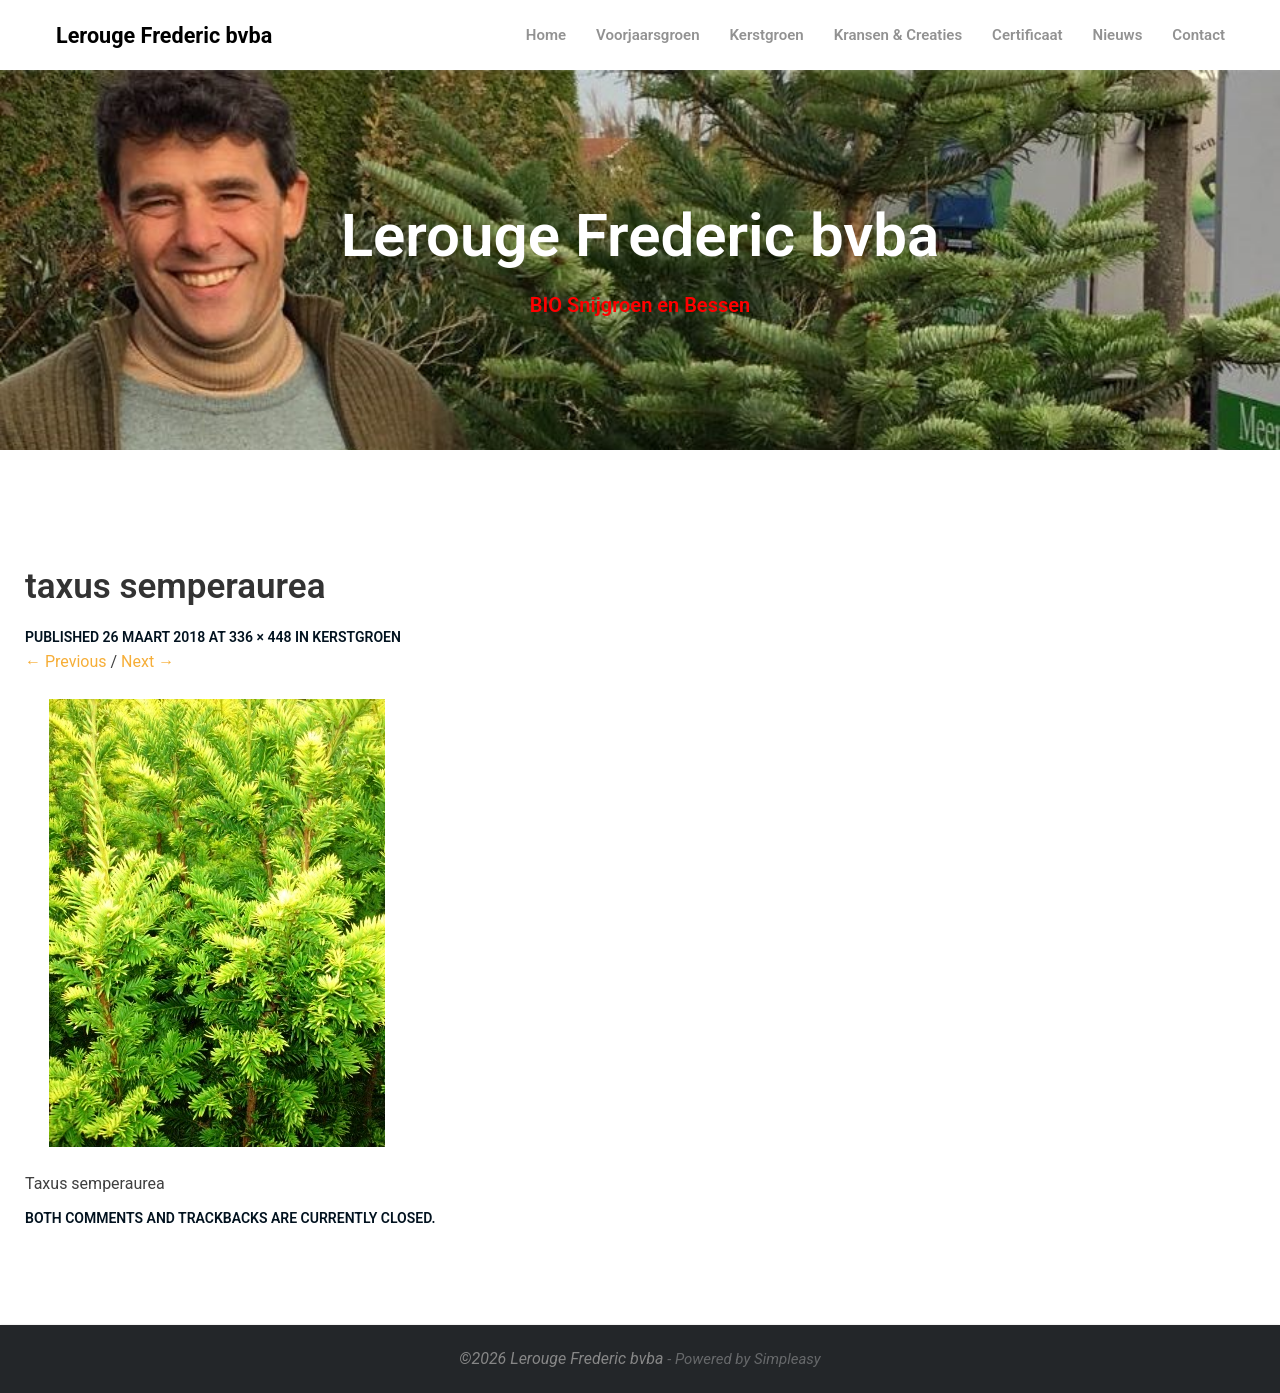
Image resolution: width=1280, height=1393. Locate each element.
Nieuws (1118, 35)
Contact (1198, 35)
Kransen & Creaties (898, 35)
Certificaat (1027, 35)
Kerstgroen (767, 35)
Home (546, 35)
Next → (147, 661)
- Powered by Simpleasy (743, 1359)
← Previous (66, 661)
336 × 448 (260, 637)
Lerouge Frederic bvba (164, 35)
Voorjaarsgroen (648, 35)
